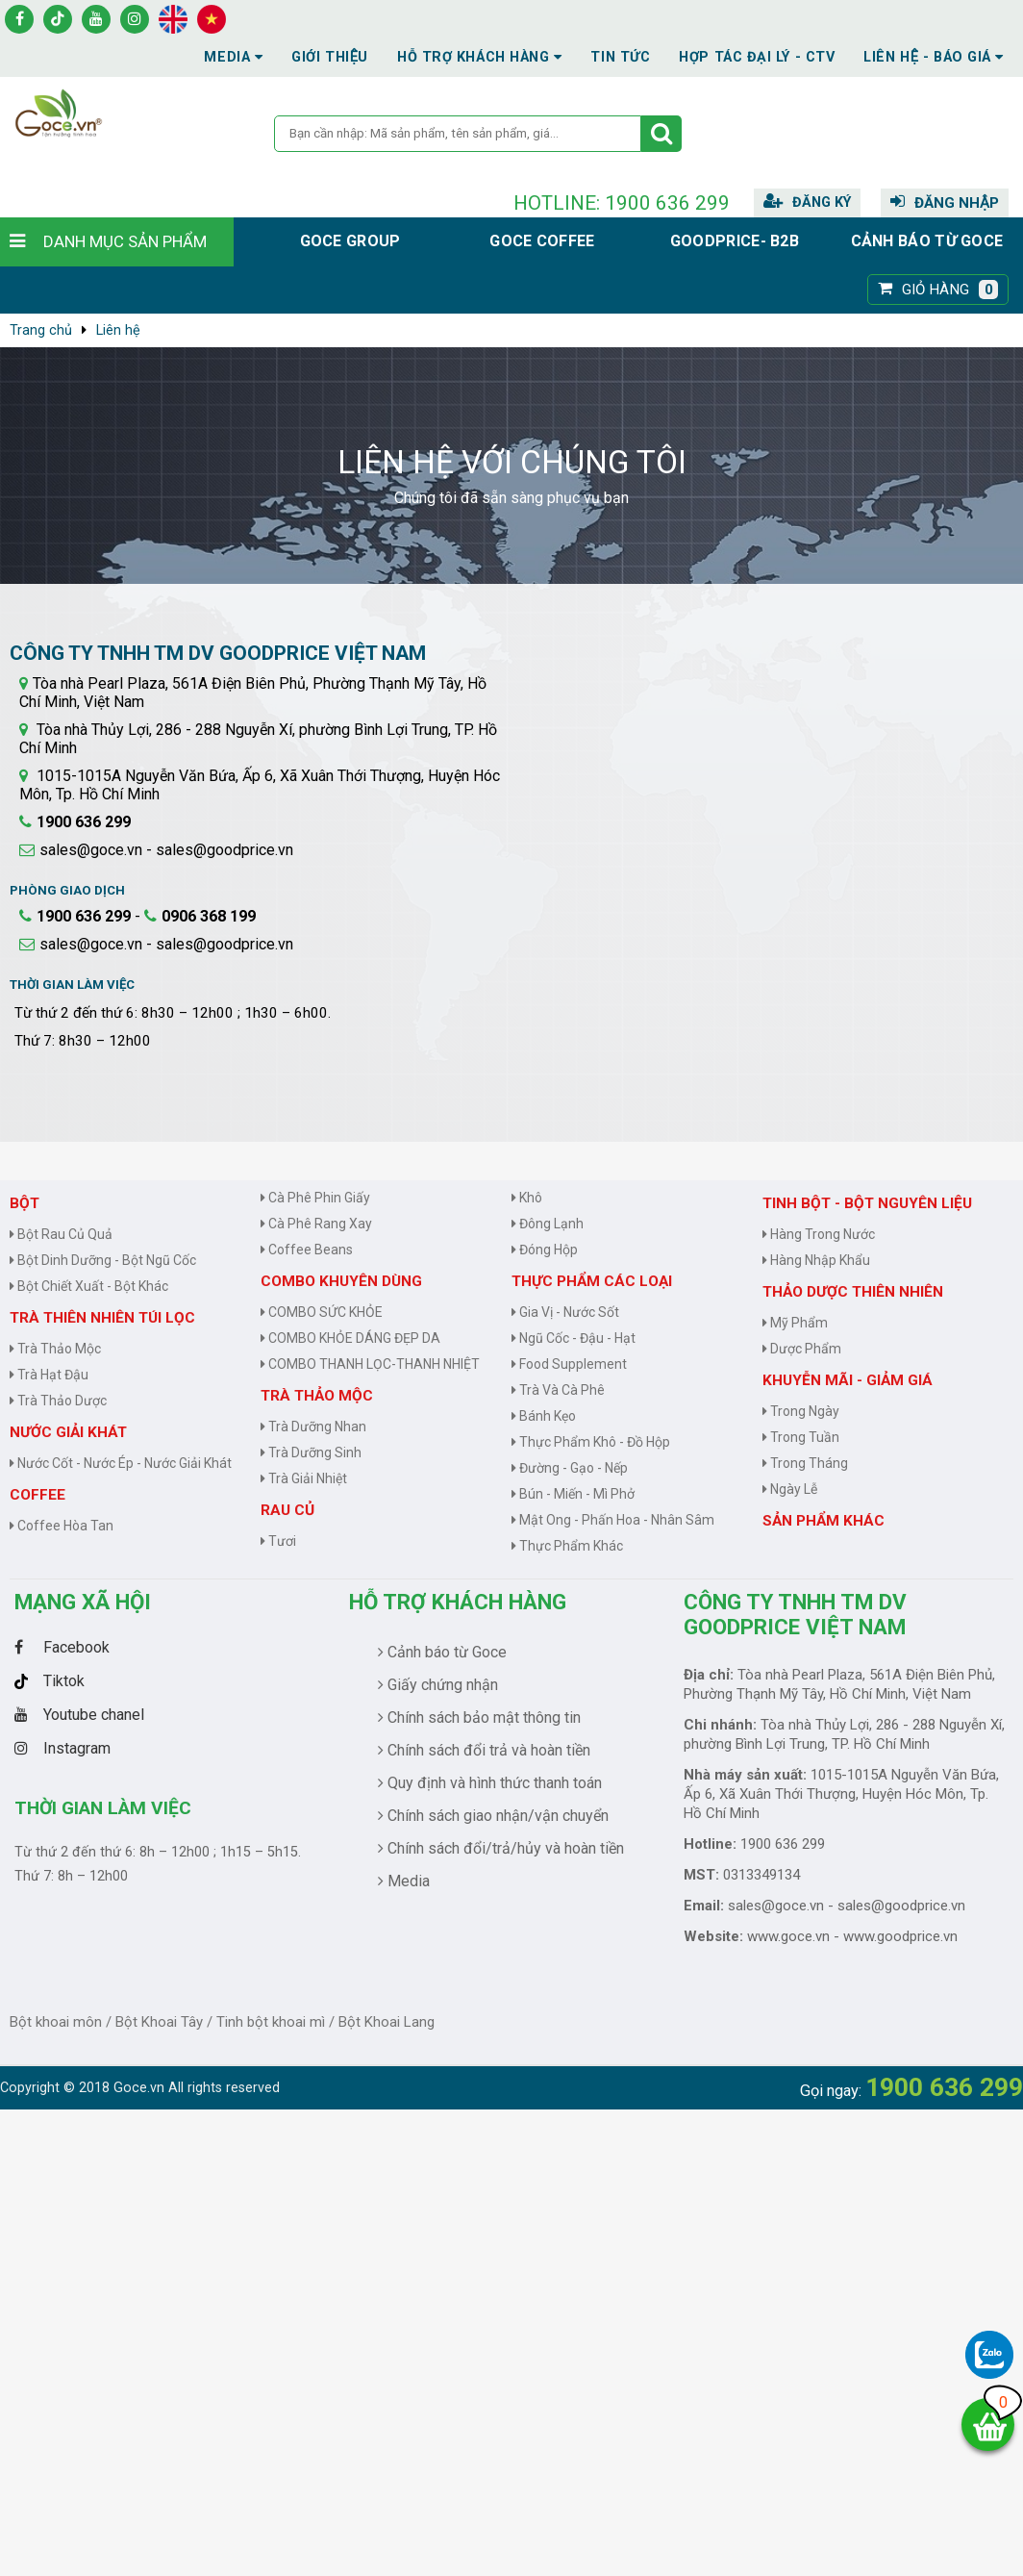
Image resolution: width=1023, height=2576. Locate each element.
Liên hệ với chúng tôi (511, 462)
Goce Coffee (541, 241)
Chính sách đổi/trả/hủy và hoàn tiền (501, 1848)
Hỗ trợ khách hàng (457, 1601)
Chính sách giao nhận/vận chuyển (493, 1815)
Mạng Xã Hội (82, 1601)
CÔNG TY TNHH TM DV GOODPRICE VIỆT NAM (795, 1614)
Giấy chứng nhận (438, 1685)
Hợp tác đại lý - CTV (757, 57)
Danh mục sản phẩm (125, 241)
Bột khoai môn (56, 2022)
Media (233, 57)
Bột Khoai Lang (386, 2022)
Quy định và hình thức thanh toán (490, 1783)
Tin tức (620, 57)
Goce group (350, 241)
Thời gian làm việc (102, 1808)
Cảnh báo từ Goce (927, 241)
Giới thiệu (329, 57)
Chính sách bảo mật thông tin (479, 1717)
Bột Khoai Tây (159, 2022)
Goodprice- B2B (734, 241)
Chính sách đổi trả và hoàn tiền (484, 1750)
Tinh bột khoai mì (270, 2022)
